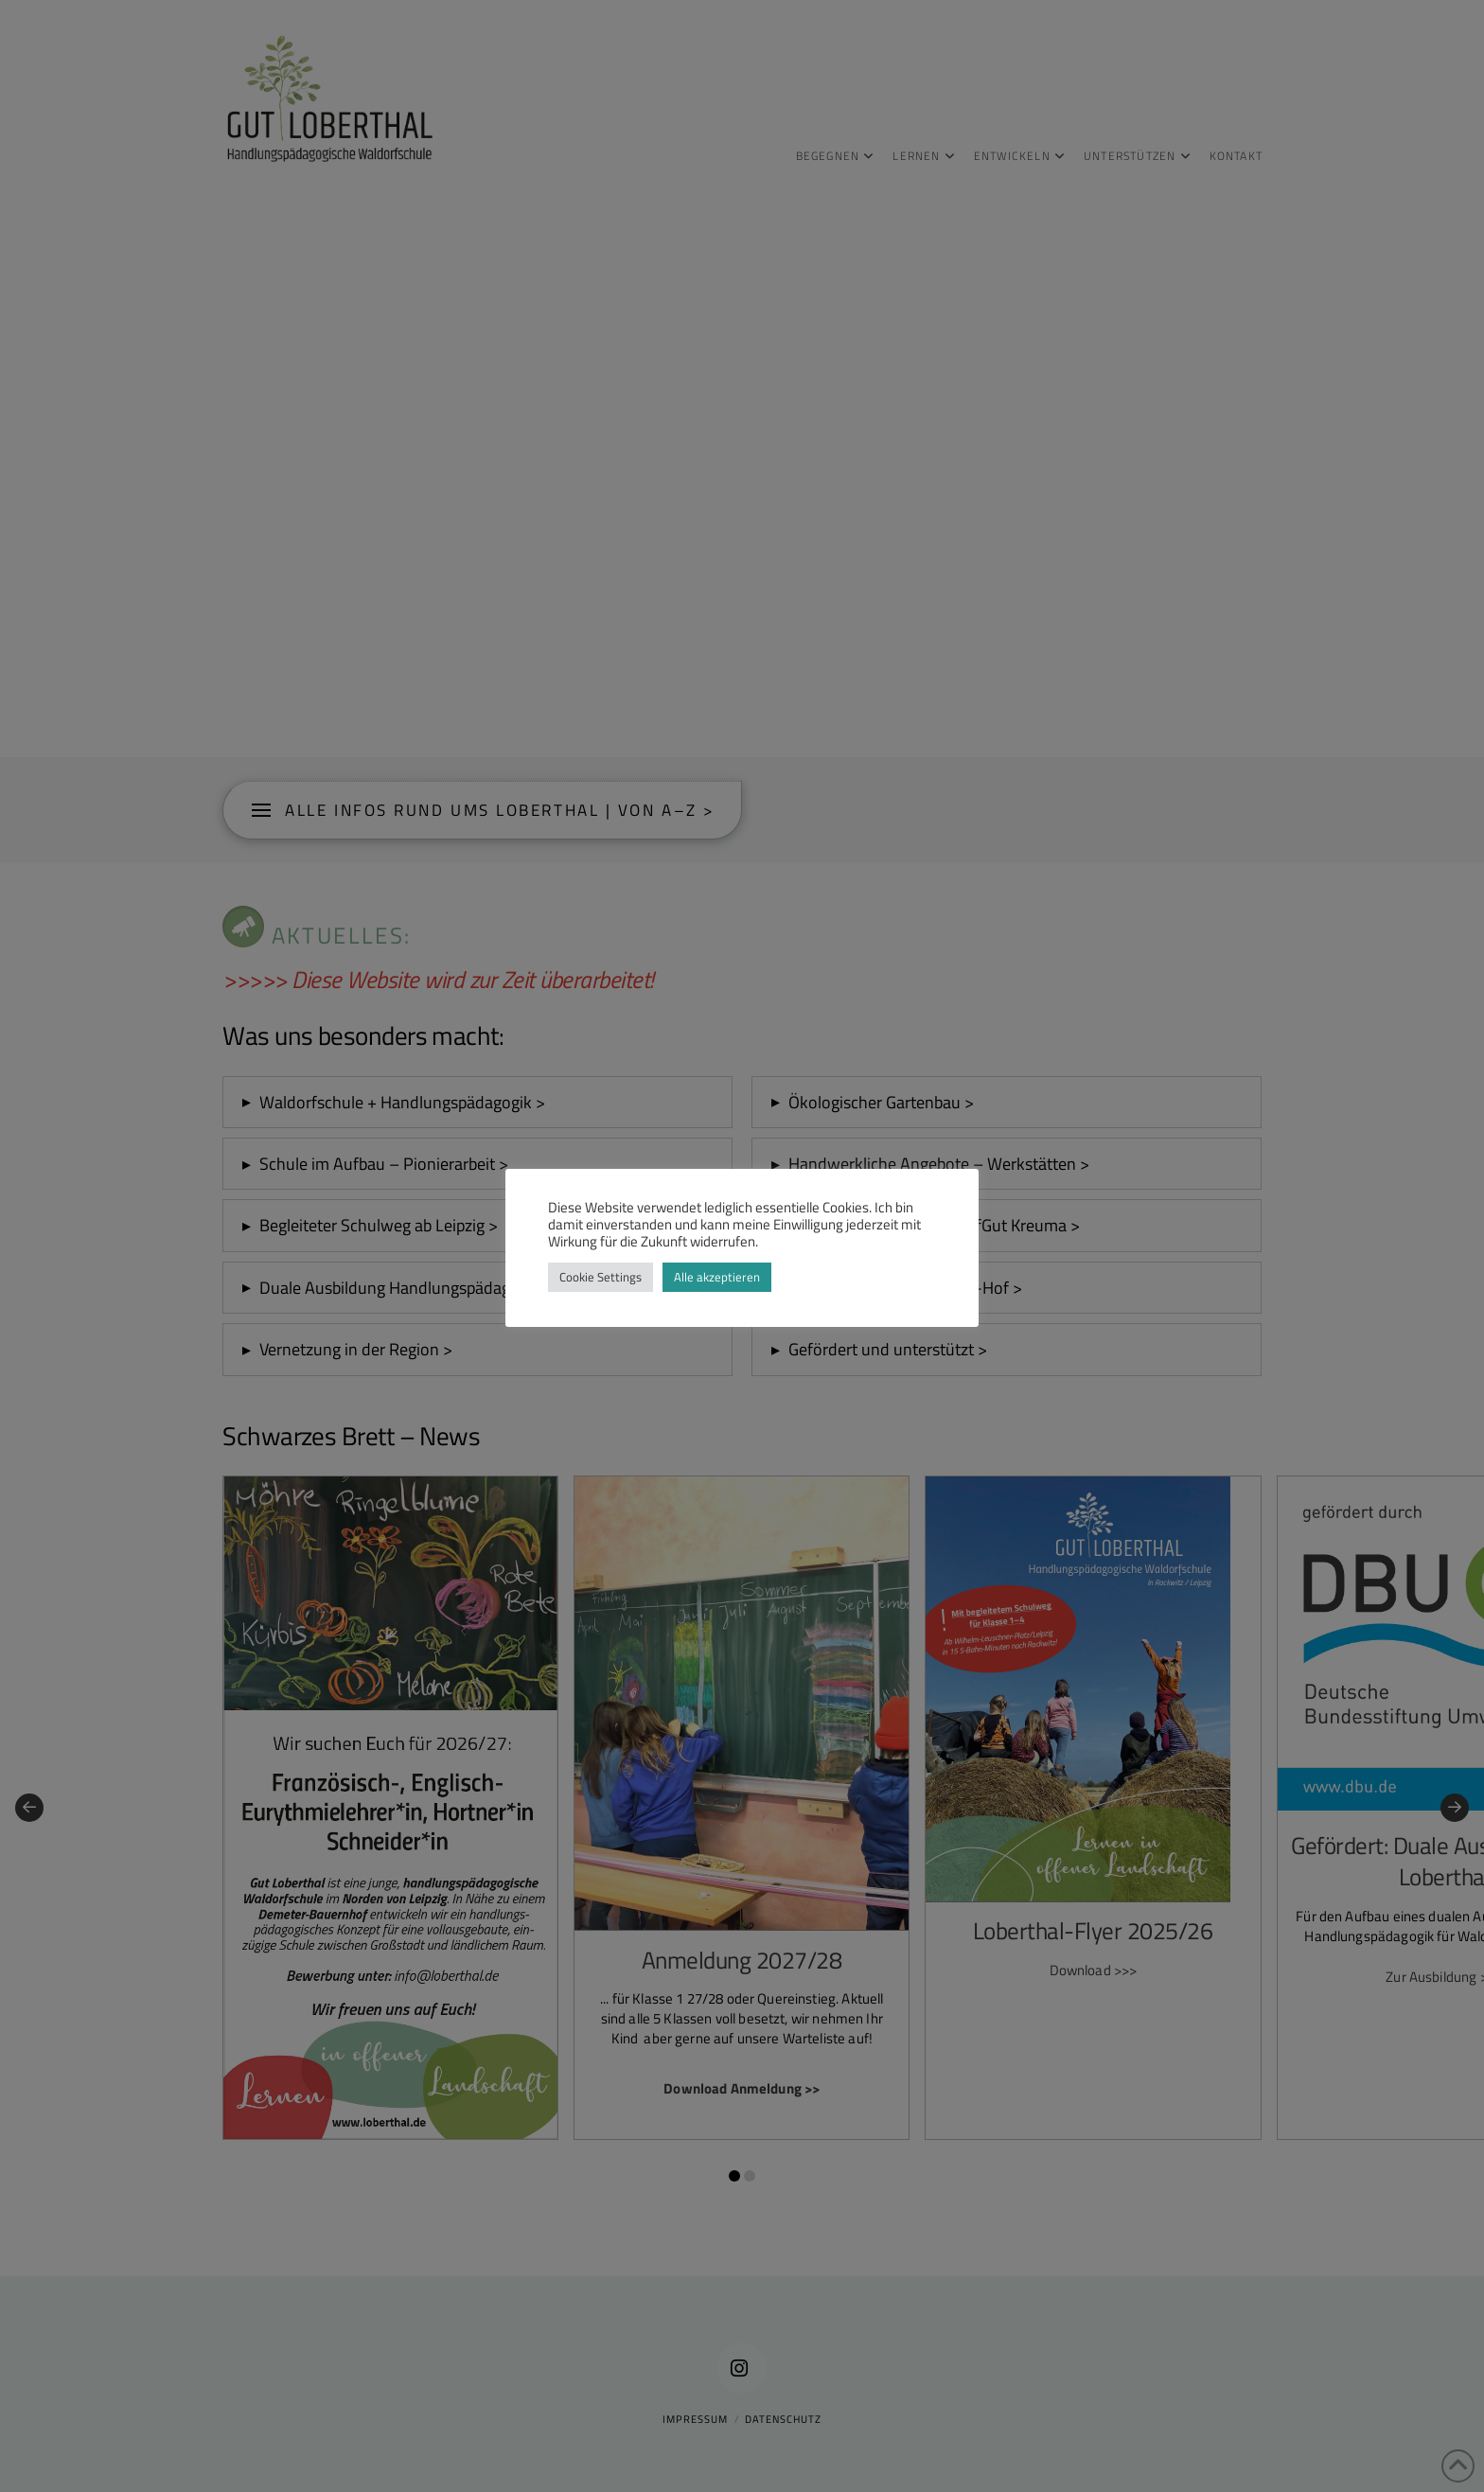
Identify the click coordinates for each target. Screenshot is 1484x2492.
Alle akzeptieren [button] (717, 1276)
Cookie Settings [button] (600, 1276)
